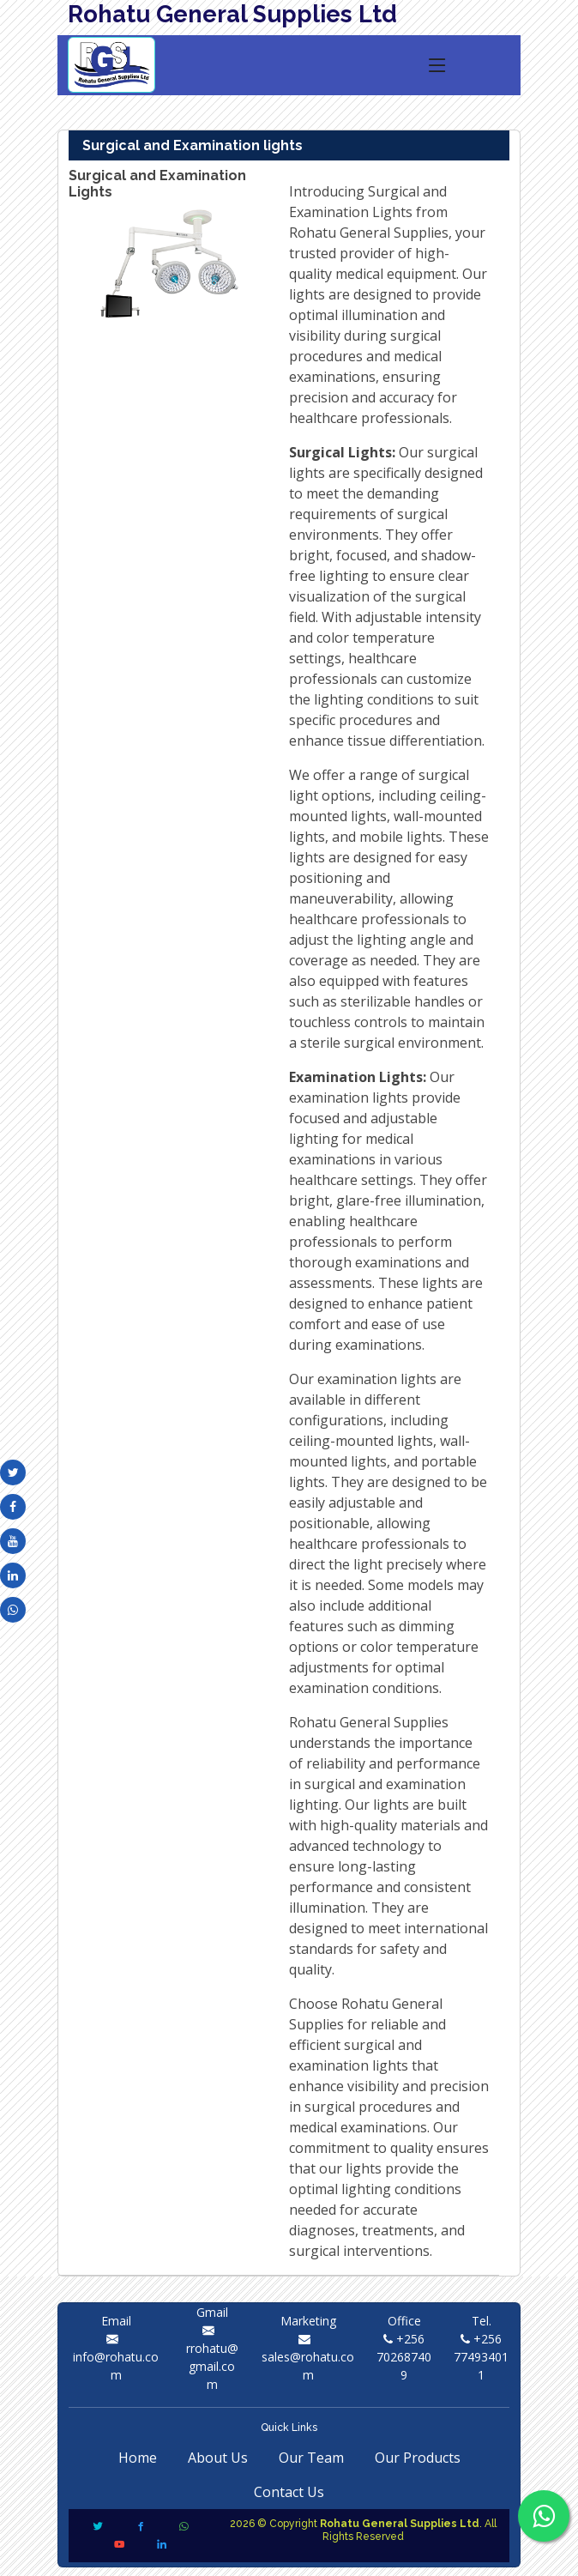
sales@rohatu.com (308, 2357)
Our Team (311, 2457)
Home (137, 2457)
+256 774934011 (481, 2357)
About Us (218, 2457)
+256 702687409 (403, 2357)
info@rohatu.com (116, 2357)
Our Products (418, 2457)
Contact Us (289, 2491)
